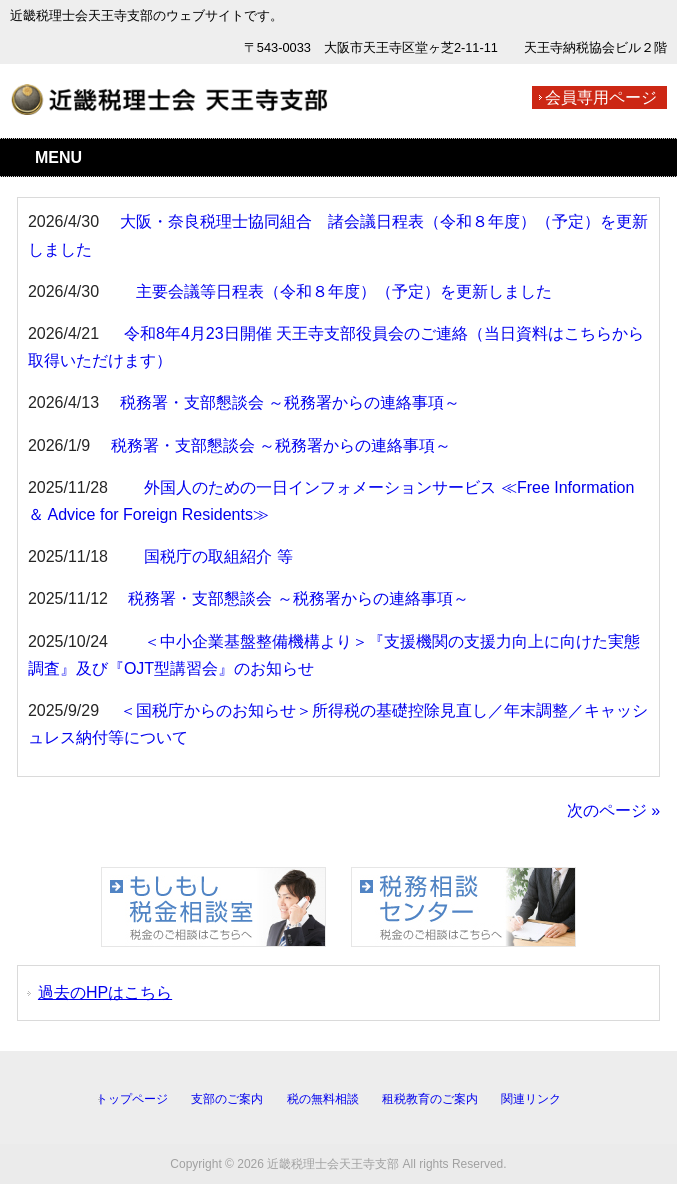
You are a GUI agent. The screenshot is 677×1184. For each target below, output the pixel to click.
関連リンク (531, 1099)
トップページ (132, 1099)
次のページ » (613, 810)
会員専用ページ (601, 97)
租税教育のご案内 (430, 1099)
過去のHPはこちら (105, 992)
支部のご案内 (227, 1099)
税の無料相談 (323, 1099)
